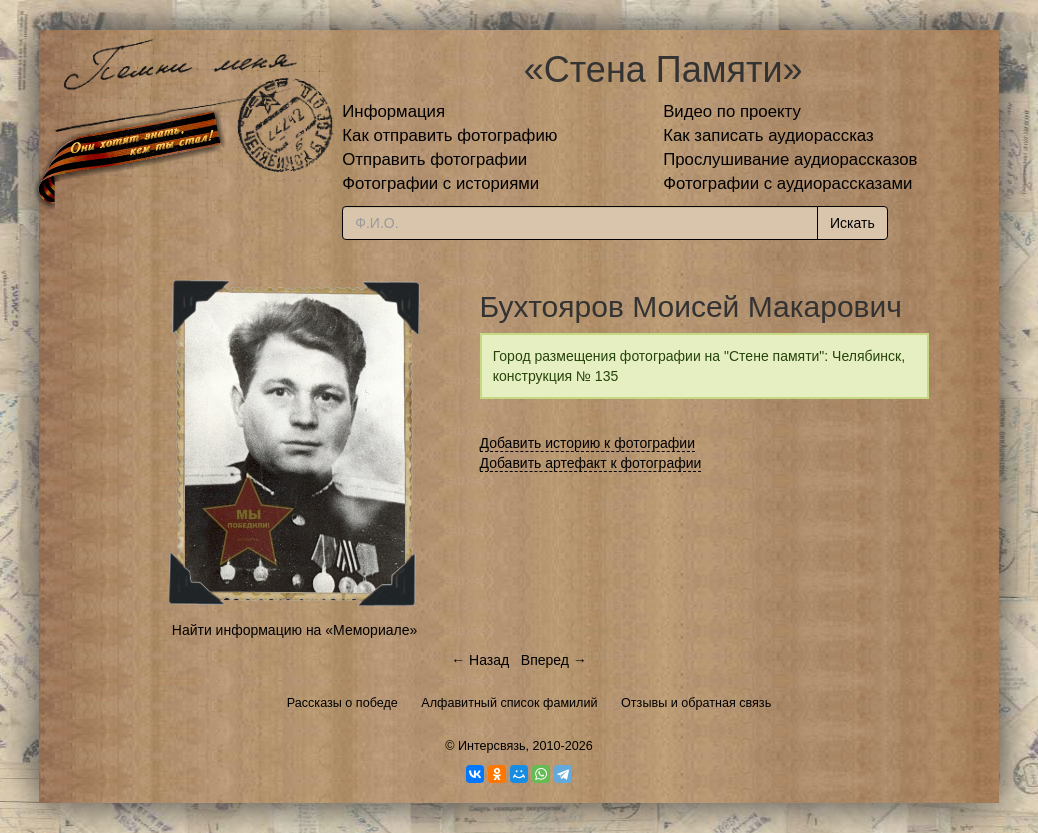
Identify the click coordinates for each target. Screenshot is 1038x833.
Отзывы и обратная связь (696, 703)
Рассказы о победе (342, 703)
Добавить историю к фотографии (588, 443)
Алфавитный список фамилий (509, 703)
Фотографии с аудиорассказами (787, 183)
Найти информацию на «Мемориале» (294, 630)
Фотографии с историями (440, 183)
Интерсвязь (492, 746)
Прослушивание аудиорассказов (790, 159)
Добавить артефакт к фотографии (591, 463)
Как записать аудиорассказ (768, 135)
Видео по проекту (732, 111)
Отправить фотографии (434, 159)
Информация (393, 111)
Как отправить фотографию (449, 135)
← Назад (480, 660)
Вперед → (554, 660)
